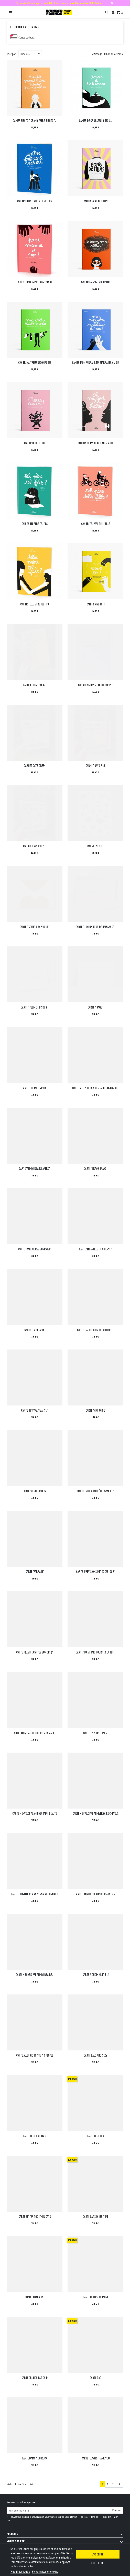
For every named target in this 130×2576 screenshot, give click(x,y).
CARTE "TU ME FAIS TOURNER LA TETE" (95, 1652)
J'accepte (98, 2554)
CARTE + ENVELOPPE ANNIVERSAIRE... (34, 1975)
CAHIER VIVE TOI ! (95, 604)
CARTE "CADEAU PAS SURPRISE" (34, 1249)
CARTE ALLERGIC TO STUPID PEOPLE (34, 2055)
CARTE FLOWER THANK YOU (95, 2458)
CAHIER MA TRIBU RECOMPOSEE (34, 362)
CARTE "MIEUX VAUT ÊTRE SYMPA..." (95, 1491)
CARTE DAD (95, 2378)
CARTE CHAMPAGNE (35, 2297)
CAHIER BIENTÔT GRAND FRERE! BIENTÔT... (34, 121)
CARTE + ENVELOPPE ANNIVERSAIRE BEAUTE (34, 1813)
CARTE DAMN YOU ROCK (34, 2458)
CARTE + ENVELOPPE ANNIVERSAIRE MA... (95, 1894)
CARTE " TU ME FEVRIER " (34, 1088)
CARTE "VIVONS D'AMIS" (95, 1733)
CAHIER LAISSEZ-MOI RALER (95, 282)
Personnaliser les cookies (45, 2571)
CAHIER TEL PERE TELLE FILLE (95, 524)
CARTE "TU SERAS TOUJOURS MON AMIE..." (35, 1733)
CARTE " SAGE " (95, 1007)
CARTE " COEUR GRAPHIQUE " (35, 927)
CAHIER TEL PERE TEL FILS (35, 524)
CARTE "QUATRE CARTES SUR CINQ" (34, 1652)
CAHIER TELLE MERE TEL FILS (34, 604)
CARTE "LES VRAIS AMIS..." (34, 1410)
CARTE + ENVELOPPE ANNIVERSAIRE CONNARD (34, 1894)
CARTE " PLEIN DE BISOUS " (34, 1007)
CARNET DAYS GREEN (34, 766)
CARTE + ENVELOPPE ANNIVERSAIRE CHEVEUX (95, 1813)
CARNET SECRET (95, 846)
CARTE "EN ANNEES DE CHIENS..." (95, 1249)
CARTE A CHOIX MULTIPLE (95, 1975)
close (112, 3)
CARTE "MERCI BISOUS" (35, 1491)
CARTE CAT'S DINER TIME (95, 2216)
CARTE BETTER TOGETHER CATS (34, 2216)
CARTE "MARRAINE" (95, 1410)
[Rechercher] (107, 12)
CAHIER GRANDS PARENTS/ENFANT (34, 282)
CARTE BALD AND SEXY (95, 2055)
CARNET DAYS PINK (95, 766)
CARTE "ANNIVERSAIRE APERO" (34, 1168)
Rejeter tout (97, 2563)
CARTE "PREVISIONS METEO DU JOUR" (95, 1572)
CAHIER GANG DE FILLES (95, 201)
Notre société (16, 2541)
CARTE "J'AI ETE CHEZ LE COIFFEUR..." (95, 1330)
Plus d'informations (20, 2571)
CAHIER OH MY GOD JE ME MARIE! (95, 443)
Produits (12, 2534)
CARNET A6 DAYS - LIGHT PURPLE (95, 685)
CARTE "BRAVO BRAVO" (95, 1168)
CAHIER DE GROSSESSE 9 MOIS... (95, 121)
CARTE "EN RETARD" (34, 1330)
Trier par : (12, 54)
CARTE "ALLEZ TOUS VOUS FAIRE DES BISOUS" (95, 1088)
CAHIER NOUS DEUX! (34, 443)
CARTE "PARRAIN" (35, 1572)
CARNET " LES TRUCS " (34, 685)
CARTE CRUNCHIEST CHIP (34, 2378)
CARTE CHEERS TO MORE (95, 2297)
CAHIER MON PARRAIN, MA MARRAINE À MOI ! (95, 362)
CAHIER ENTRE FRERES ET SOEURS (34, 201)
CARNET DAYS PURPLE (34, 846)
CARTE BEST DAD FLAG (34, 2136)
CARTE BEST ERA (95, 2136)
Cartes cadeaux (26, 37)
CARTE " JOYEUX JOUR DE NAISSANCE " (95, 927)
